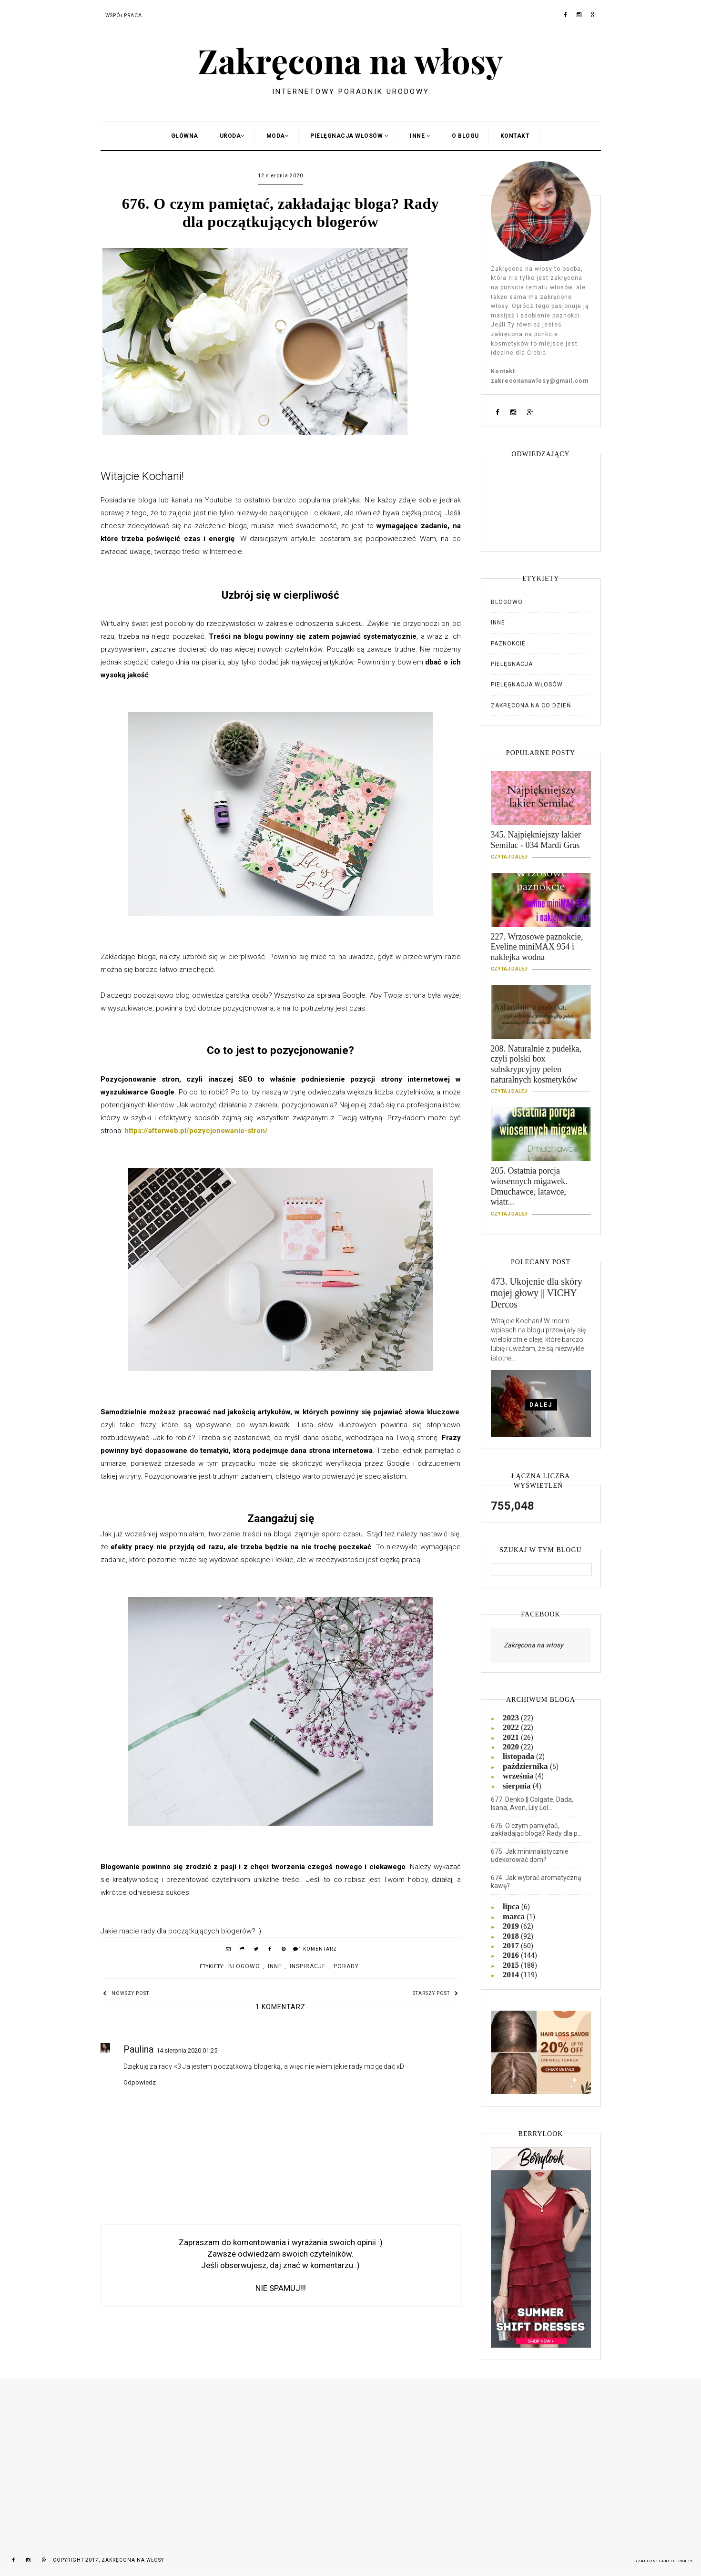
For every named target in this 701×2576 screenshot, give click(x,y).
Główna (184, 136)
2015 (512, 1965)
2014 (512, 1974)
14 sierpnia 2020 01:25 (186, 2050)
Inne (275, 1966)
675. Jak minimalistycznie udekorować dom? (530, 1855)
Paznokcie (508, 643)
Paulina (138, 2049)
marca (515, 1916)
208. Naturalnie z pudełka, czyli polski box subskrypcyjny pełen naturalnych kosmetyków (541, 1068)
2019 (512, 1926)
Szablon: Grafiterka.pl (664, 2561)
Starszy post (435, 1993)
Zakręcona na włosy (350, 60)
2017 (512, 1945)
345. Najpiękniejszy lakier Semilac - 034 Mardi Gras (541, 844)
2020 (512, 1746)
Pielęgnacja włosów (527, 684)
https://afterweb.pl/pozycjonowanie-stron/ (196, 1130)
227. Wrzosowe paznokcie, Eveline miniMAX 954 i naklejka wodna (541, 951)
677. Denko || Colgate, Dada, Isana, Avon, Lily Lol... (532, 1803)
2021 (512, 1737)
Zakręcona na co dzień (531, 705)
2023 (512, 1717)
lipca (512, 1906)
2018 (512, 1936)
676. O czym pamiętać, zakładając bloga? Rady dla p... (536, 1830)
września (519, 1775)
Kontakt (515, 136)
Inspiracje (308, 1966)
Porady (346, 1966)
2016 (512, 1955)
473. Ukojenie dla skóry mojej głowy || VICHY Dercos (536, 1292)
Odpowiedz (139, 2082)
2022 (512, 1727)
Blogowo (244, 1966)
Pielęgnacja (512, 664)
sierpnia (518, 1785)
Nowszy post (126, 1993)
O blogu (465, 136)
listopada (519, 1756)
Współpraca (123, 16)
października (526, 1766)
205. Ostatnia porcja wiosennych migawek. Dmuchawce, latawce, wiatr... (541, 1190)
